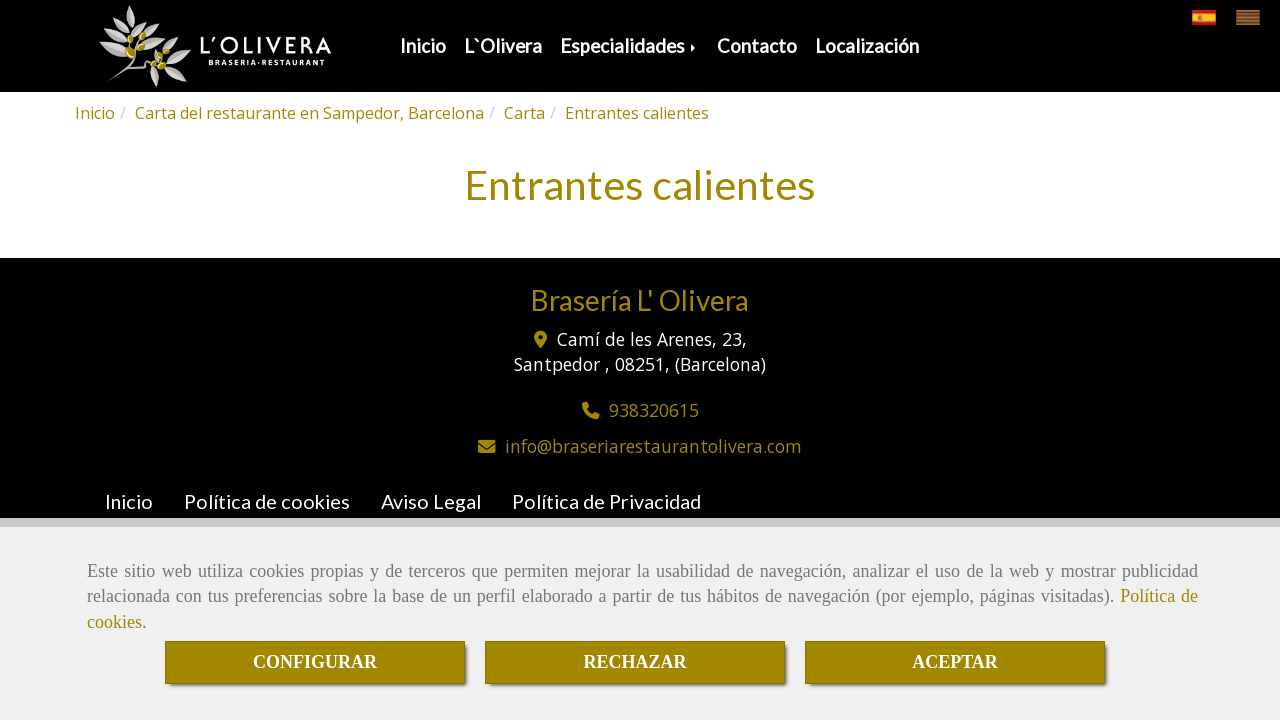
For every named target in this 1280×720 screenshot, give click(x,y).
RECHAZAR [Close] (634, 662)
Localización (867, 46)
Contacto (757, 46)
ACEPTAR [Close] (955, 662)
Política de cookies (267, 501)
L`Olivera (503, 46)
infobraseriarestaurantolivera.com (653, 446)
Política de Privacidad (606, 501)
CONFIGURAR (315, 662)
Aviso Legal (431, 501)
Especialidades (629, 46)
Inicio (423, 46)
